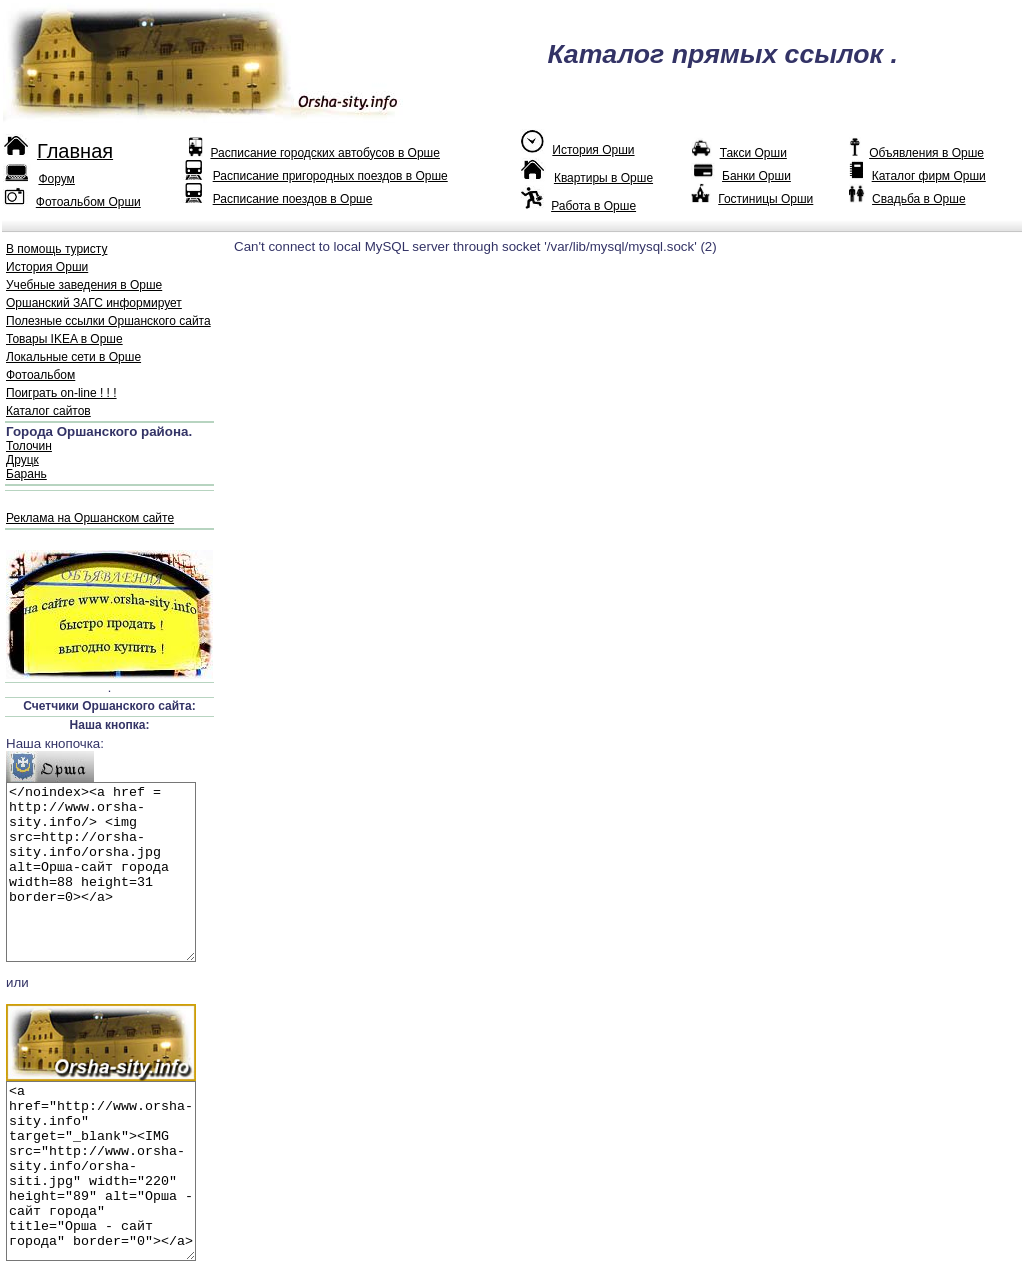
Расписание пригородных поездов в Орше (330, 176)
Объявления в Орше (926, 153)
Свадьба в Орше (918, 199)
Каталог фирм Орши (929, 176)
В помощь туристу (56, 249)
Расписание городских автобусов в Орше (324, 153)
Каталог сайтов (48, 411)
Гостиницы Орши (765, 199)
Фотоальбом (40, 375)
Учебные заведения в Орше (84, 285)
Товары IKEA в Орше (64, 339)
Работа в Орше (593, 206)
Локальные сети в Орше (73, 357)
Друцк (22, 460)
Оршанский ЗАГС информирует (94, 303)
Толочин (29, 446)
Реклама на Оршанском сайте (90, 518)
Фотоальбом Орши (88, 202)
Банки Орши (756, 176)
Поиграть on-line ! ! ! (61, 393)
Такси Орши (753, 153)
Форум (56, 179)
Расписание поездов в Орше (293, 199)
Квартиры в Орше (603, 178)
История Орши (593, 150)
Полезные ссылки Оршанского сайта (108, 321)
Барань (26, 474)
